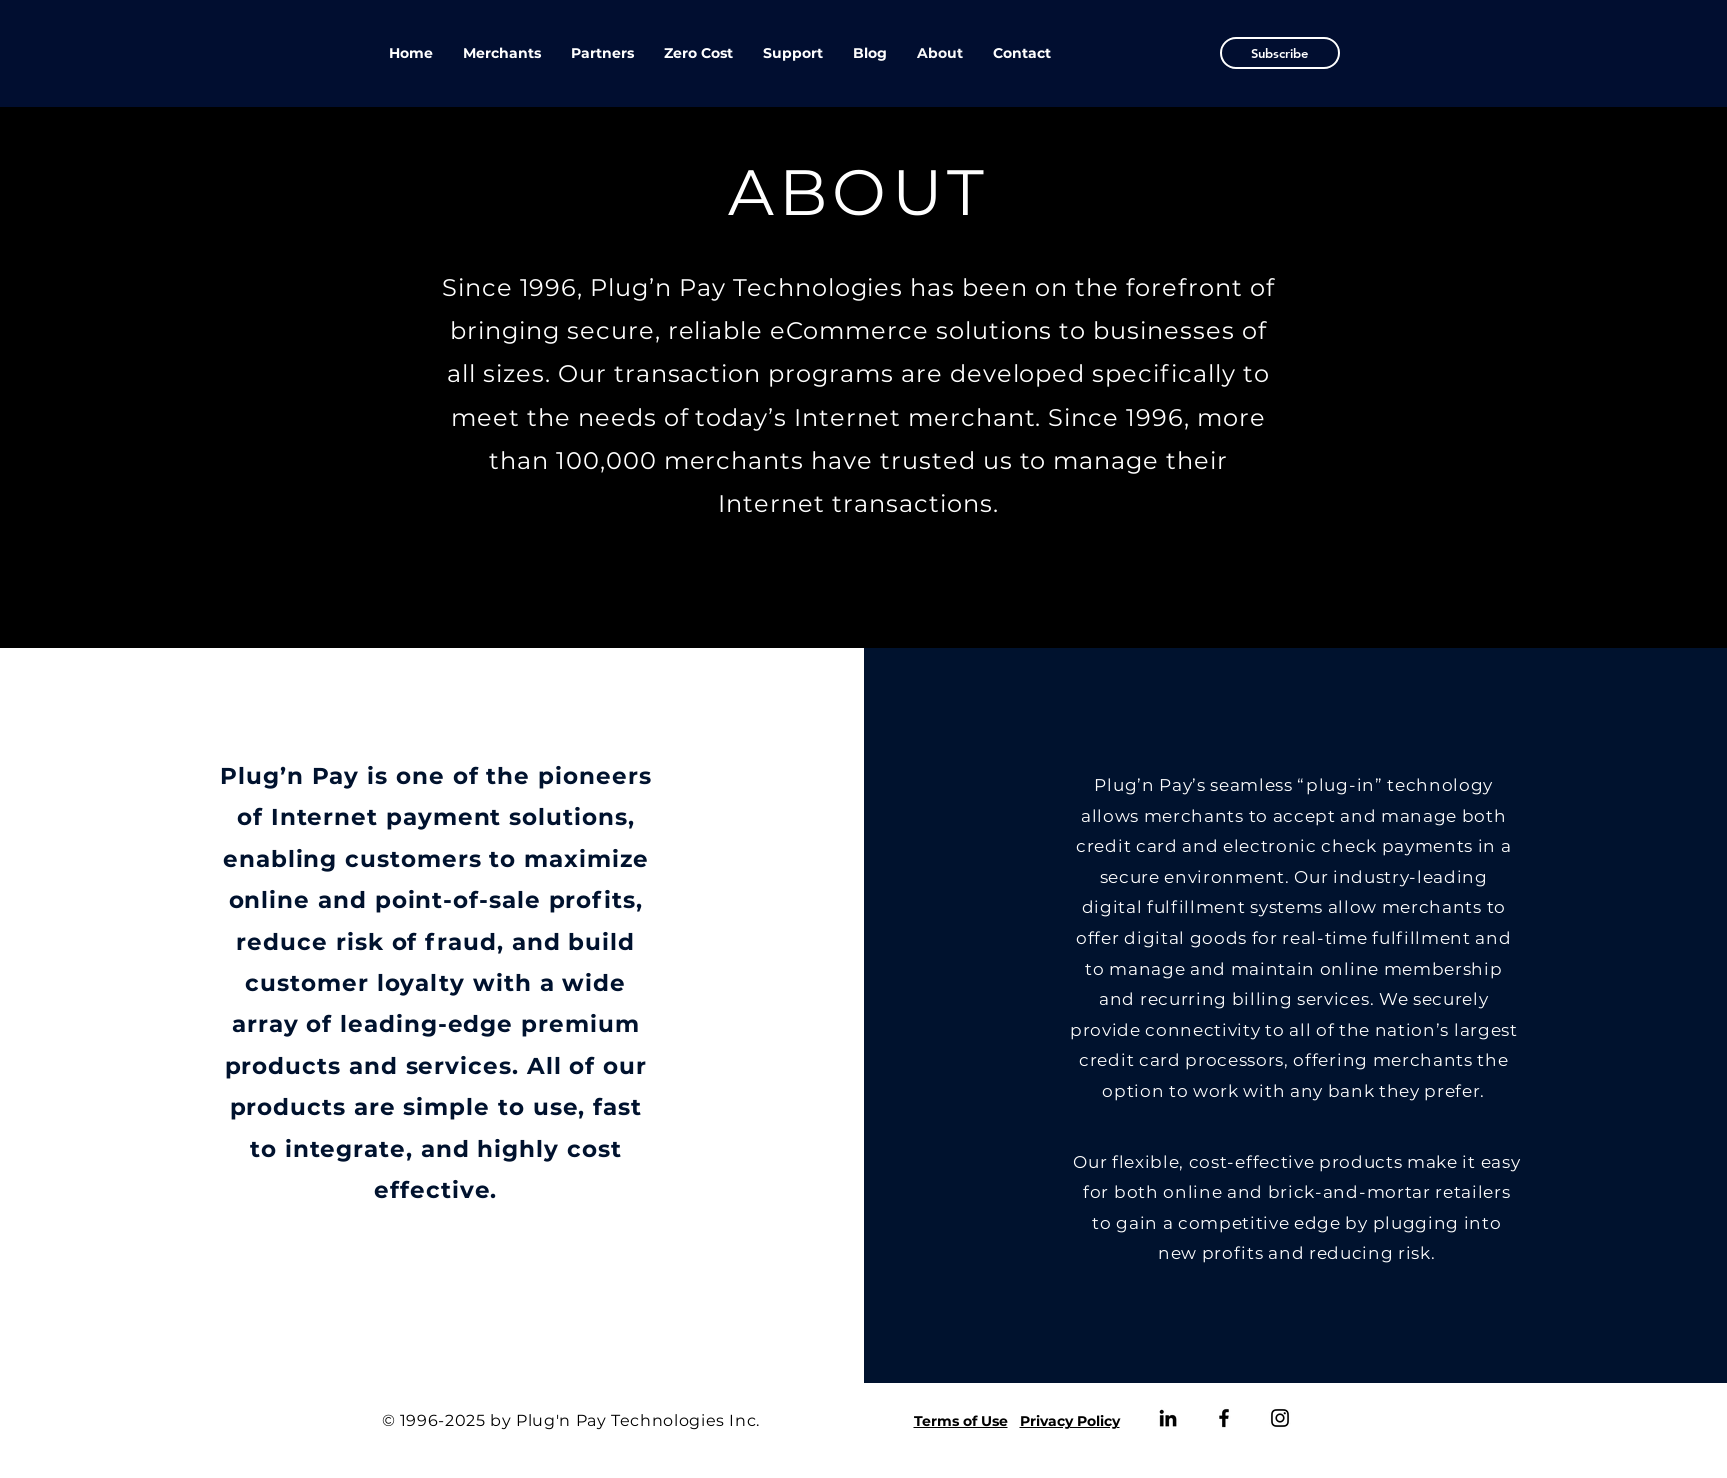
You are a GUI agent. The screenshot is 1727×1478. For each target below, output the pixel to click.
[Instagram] (1280, 1418)
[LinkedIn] (1168, 1418)
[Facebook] (1224, 1418)
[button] (1280, 53)
